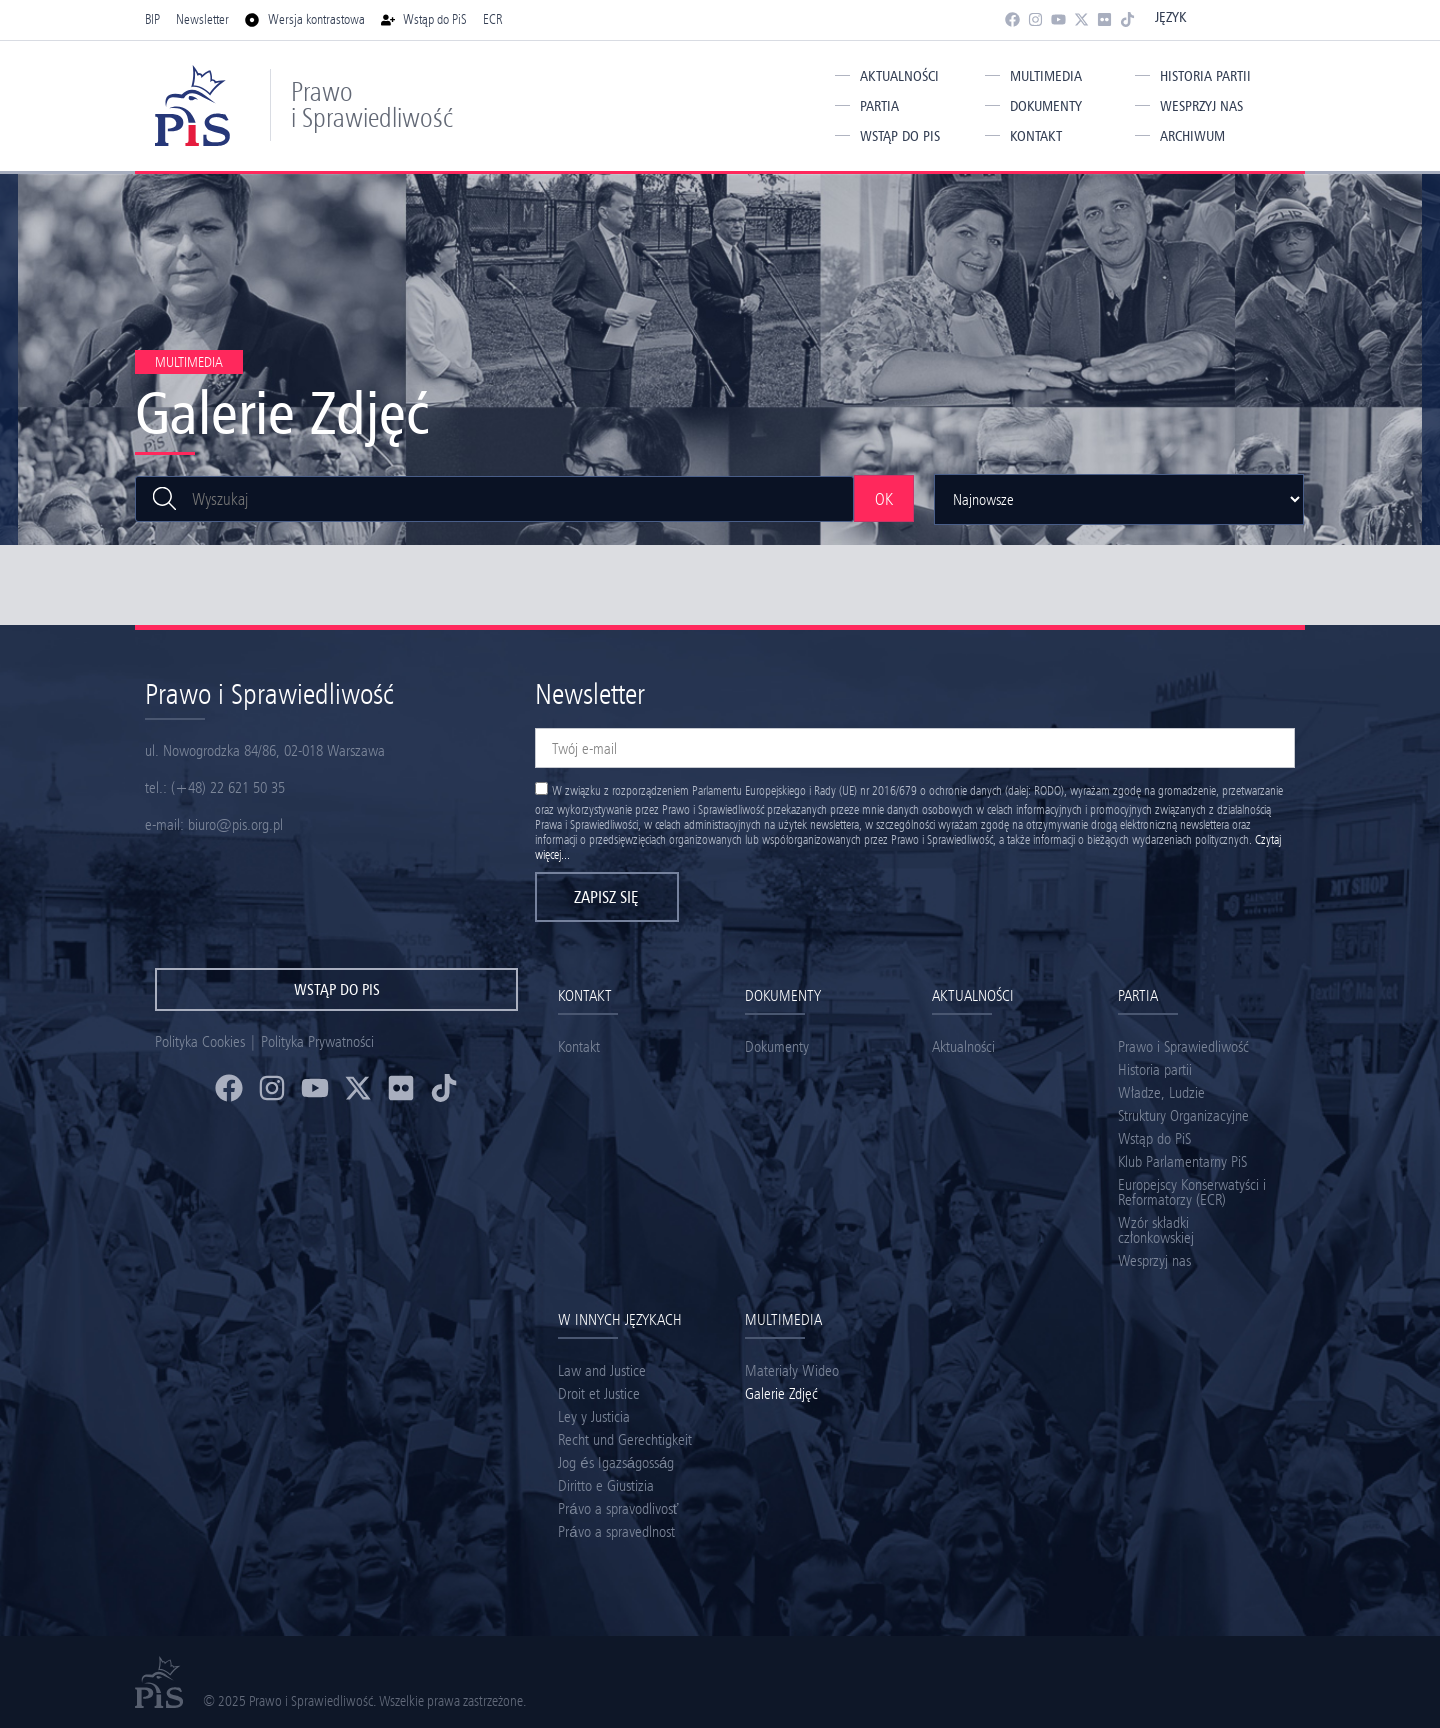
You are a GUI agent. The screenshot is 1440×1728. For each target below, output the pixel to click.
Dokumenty (1046, 106)
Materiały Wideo (792, 1370)
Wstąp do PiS (900, 136)
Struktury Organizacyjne (1183, 1115)
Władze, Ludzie (1161, 1092)
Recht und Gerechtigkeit (625, 1439)
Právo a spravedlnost (616, 1531)
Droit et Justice (599, 1393)
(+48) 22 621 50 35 (228, 787)
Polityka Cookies (200, 1041)
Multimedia (1046, 76)
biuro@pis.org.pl (235, 824)
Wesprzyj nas (1201, 106)
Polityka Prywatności (317, 1041)
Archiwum (1192, 136)
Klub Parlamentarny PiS (1182, 1161)
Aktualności (899, 76)
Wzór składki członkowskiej (1156, 1230)
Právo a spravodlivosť (618, 1508)
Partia (879, 106)
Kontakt (1036, 136)
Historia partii (1205, 76)
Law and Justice (602, 1370)
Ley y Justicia (594, 1416)
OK (884, 499)
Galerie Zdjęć (781, 1393)
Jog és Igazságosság (616, 1462)
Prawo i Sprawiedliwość (372, 104)
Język (1170, 17)
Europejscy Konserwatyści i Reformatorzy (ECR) (1192, 1192)
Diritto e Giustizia (606, 1485)
